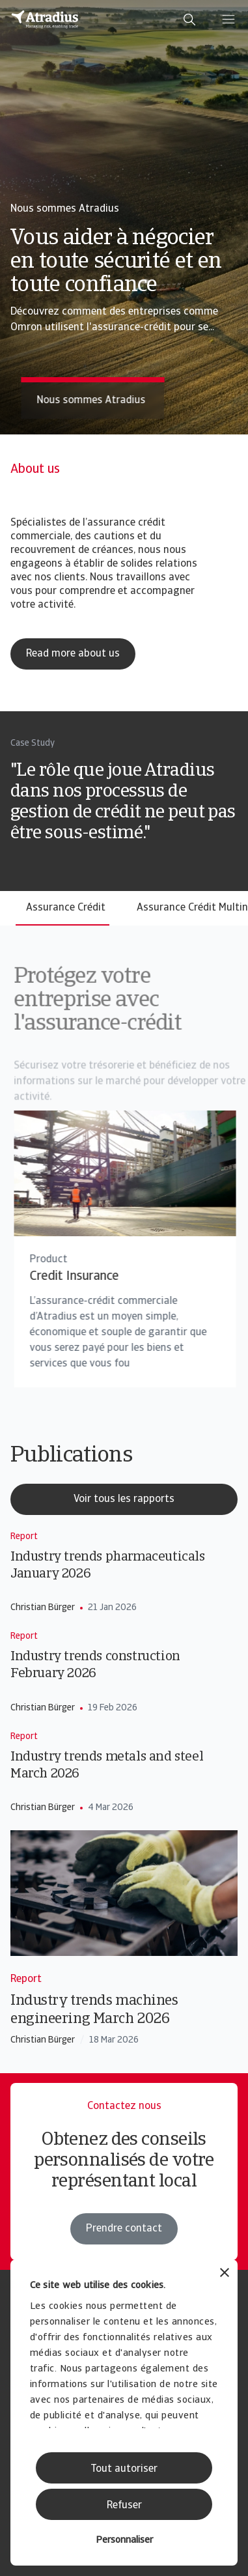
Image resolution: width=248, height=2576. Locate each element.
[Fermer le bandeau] (224, 2274)
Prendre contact (124, 2229)
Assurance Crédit (65, 908)
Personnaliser (124, 2540)
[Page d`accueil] (45, 19)
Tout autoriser (124, 2469)
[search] (189, 19)
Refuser (124, 2505)
